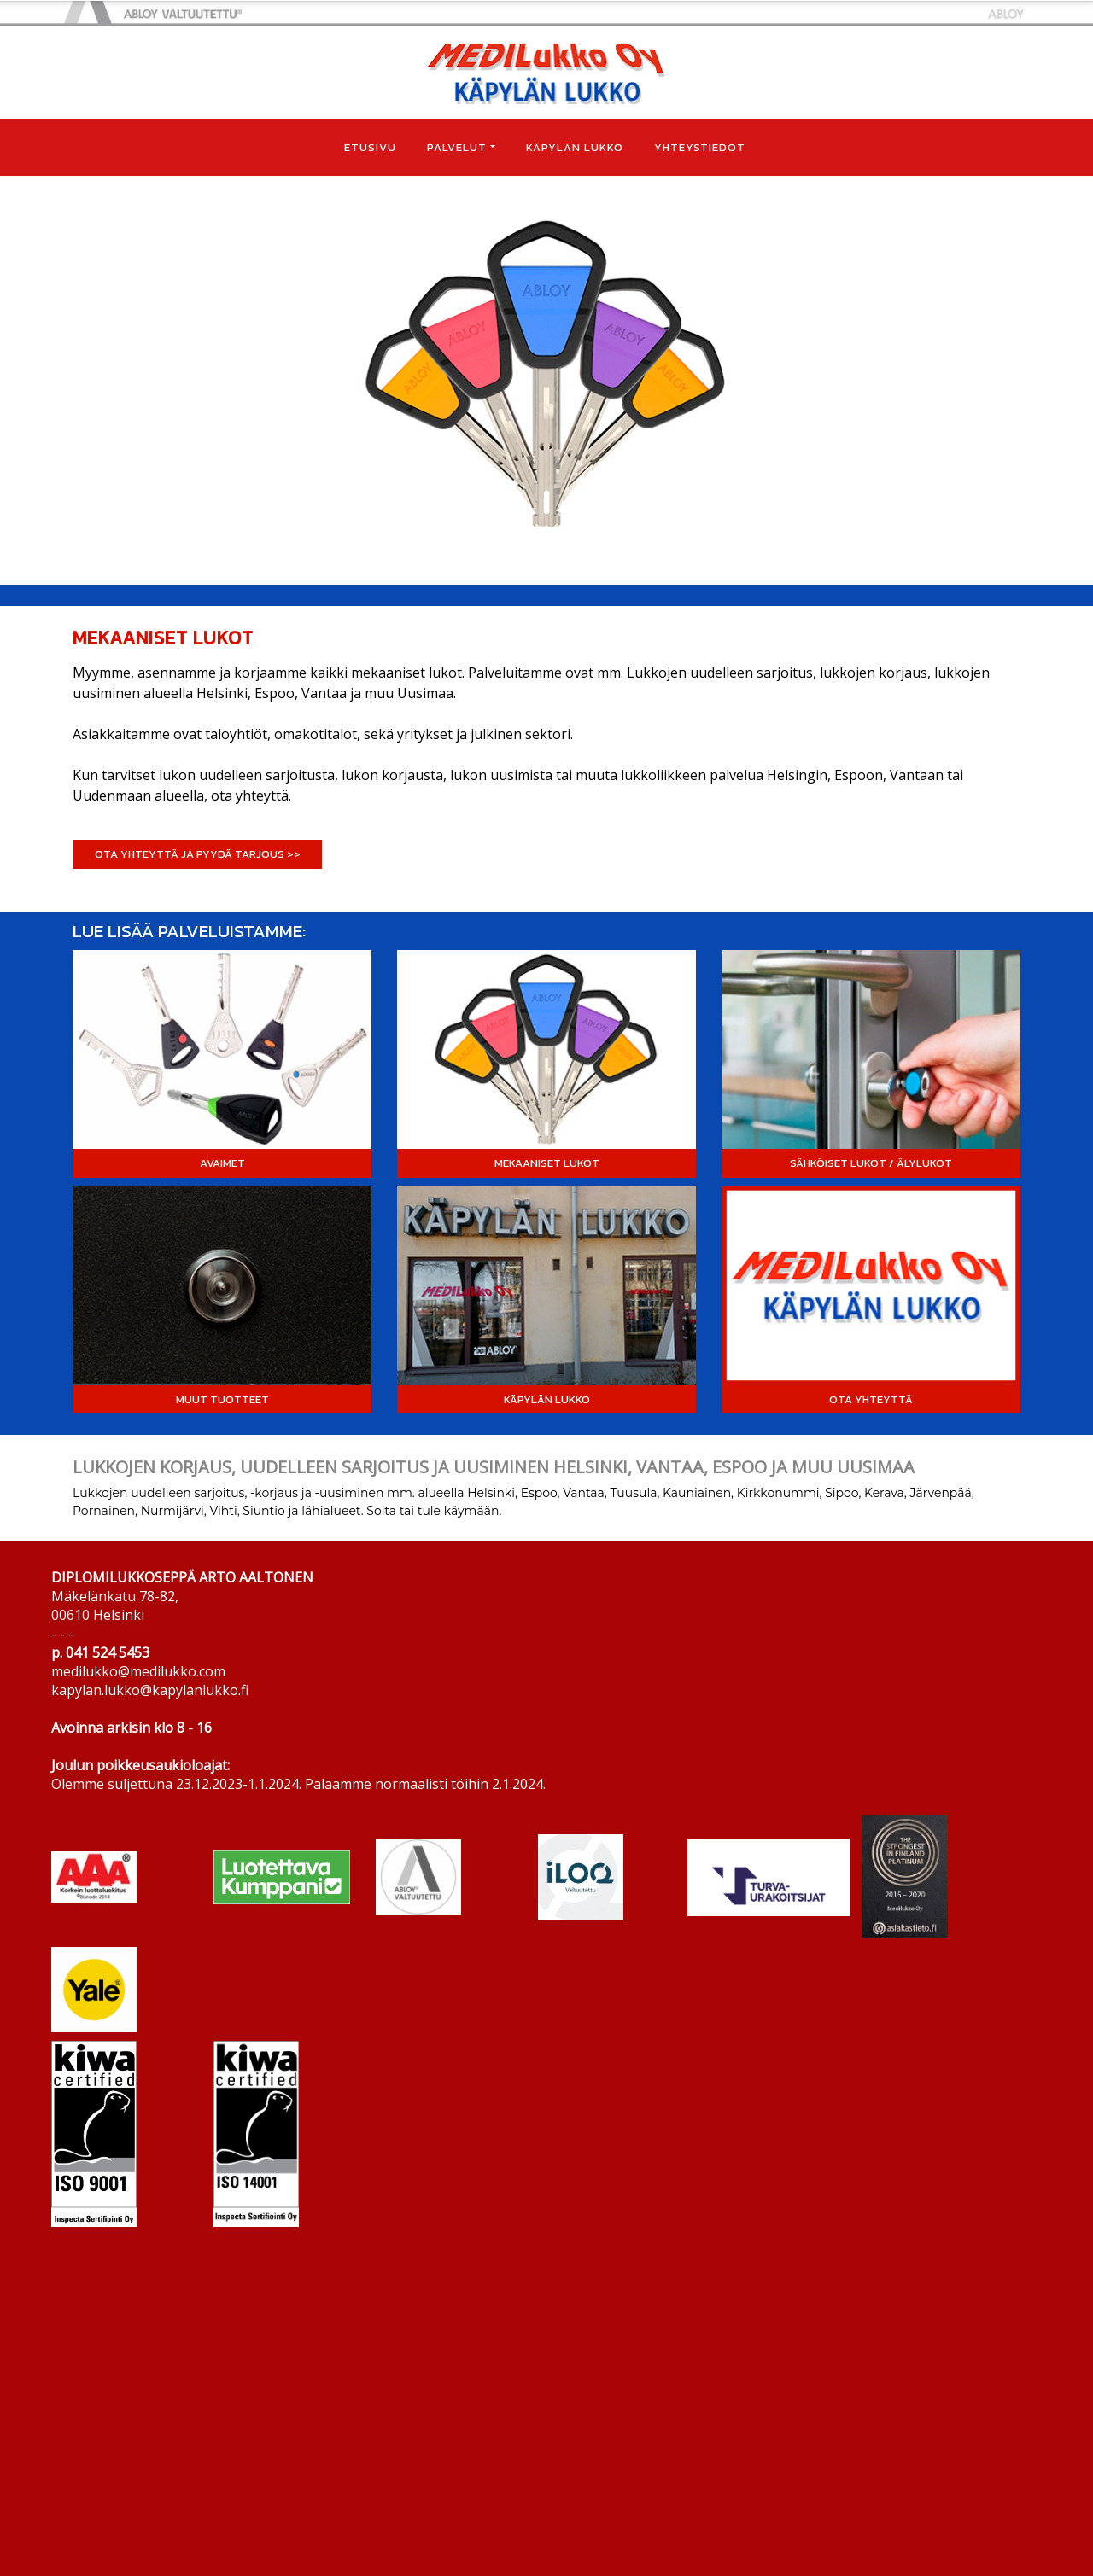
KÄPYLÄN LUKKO (574, 147)
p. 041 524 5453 (100, 1652)
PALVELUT (457, 147)
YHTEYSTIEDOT (699, 147)
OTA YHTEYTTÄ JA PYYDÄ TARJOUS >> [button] (198, 854)
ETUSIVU (370, 147)
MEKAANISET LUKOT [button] (546, 1163)
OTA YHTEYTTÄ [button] (871, 1399)
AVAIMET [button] (222, 1163)
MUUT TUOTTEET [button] (222, 1399)
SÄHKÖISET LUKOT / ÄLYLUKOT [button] (871, 1163)
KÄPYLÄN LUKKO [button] (547, 1399)
